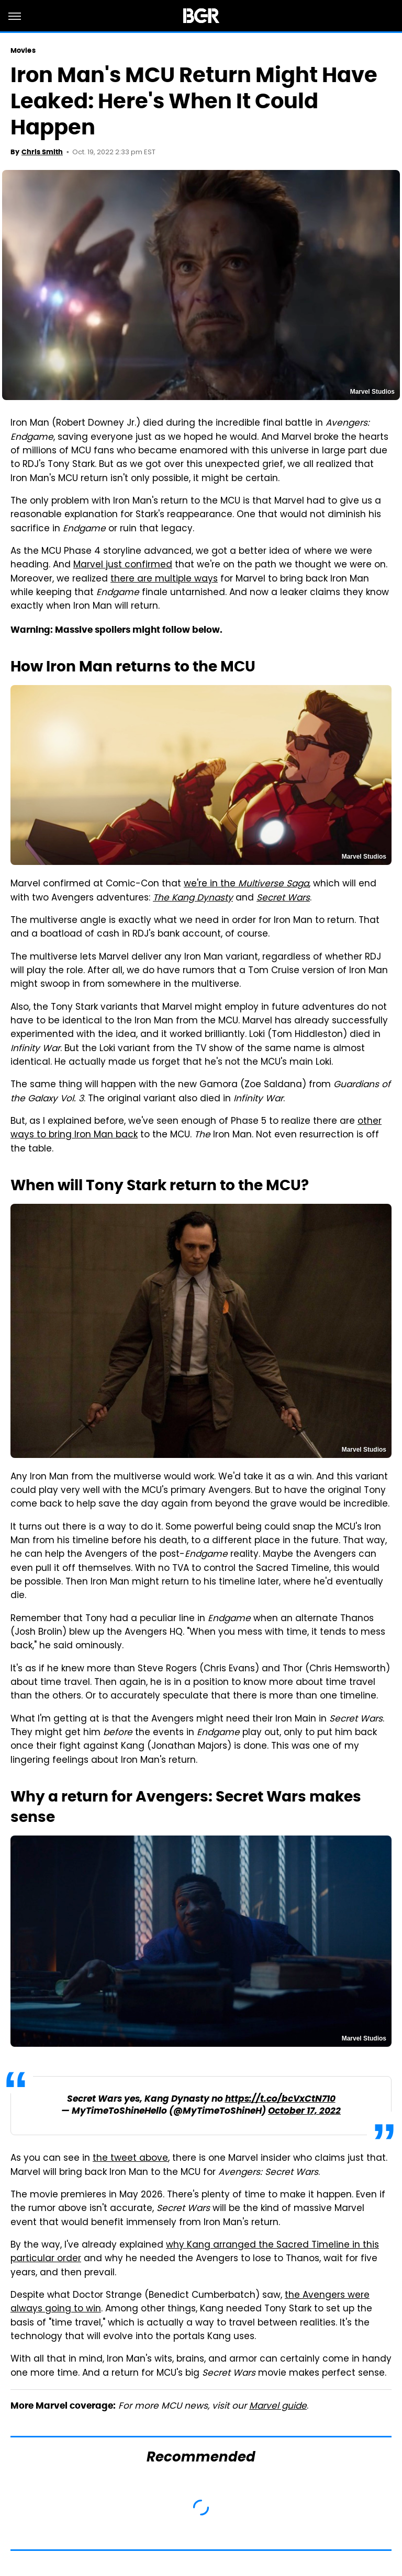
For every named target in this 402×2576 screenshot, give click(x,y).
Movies (23, 50)
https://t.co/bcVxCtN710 (280, 2099)
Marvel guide (278, 2406)
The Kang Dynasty (193, 898)
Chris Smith (42, 151)
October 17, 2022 (304, 2111)
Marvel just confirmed (122, 565)
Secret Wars (283, 898)
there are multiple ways (164, 579)
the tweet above (130, 2158)
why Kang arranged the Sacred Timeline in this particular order (194, 2252)
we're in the (246, 884)
